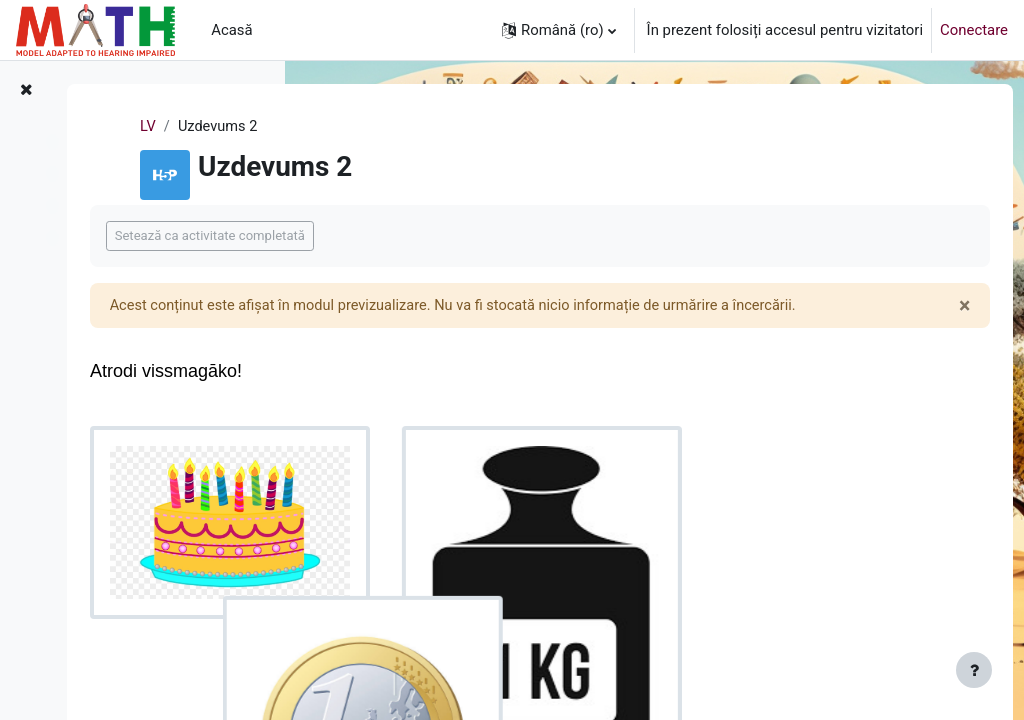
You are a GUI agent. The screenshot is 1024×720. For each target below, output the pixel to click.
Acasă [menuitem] (231, 30)
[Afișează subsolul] (974, 670)
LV (332, 127)
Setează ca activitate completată (444, 235)
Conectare (974, 30)
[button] (559, 30)
